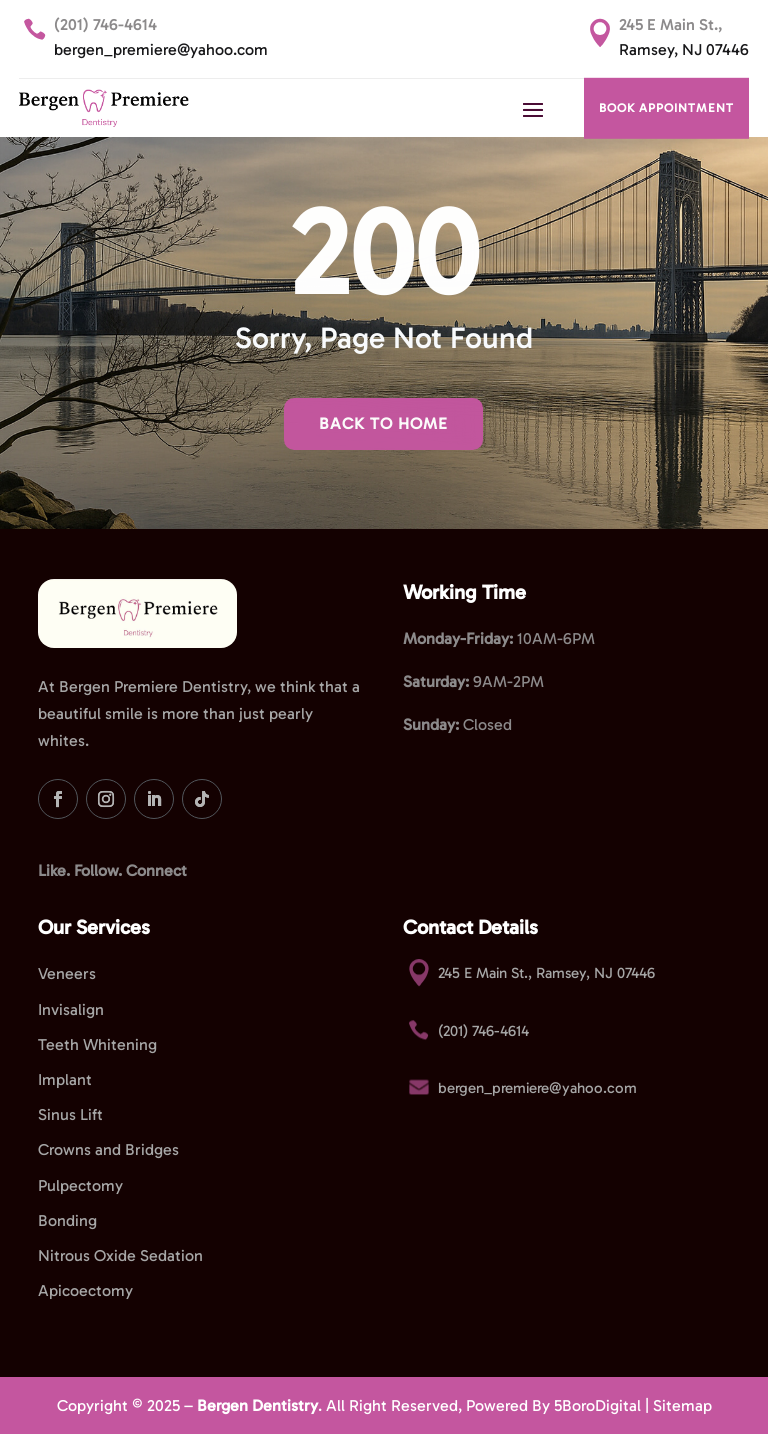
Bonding (67, 1220)
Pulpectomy (80, 1185)
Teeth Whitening (97, 1044)
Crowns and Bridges (108, 1149)
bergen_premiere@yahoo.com (161, 49)
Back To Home (383, 423)
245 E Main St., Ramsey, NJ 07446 (546, 973)
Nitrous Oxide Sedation (120, 1255)
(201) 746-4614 (105, 24)
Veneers (67, 973)
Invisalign (71, 1009)
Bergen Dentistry (257, 1405)
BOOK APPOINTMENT (666, 108)
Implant (65, 1079)
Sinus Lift (70, 1114)
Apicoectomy (85, 1290)
